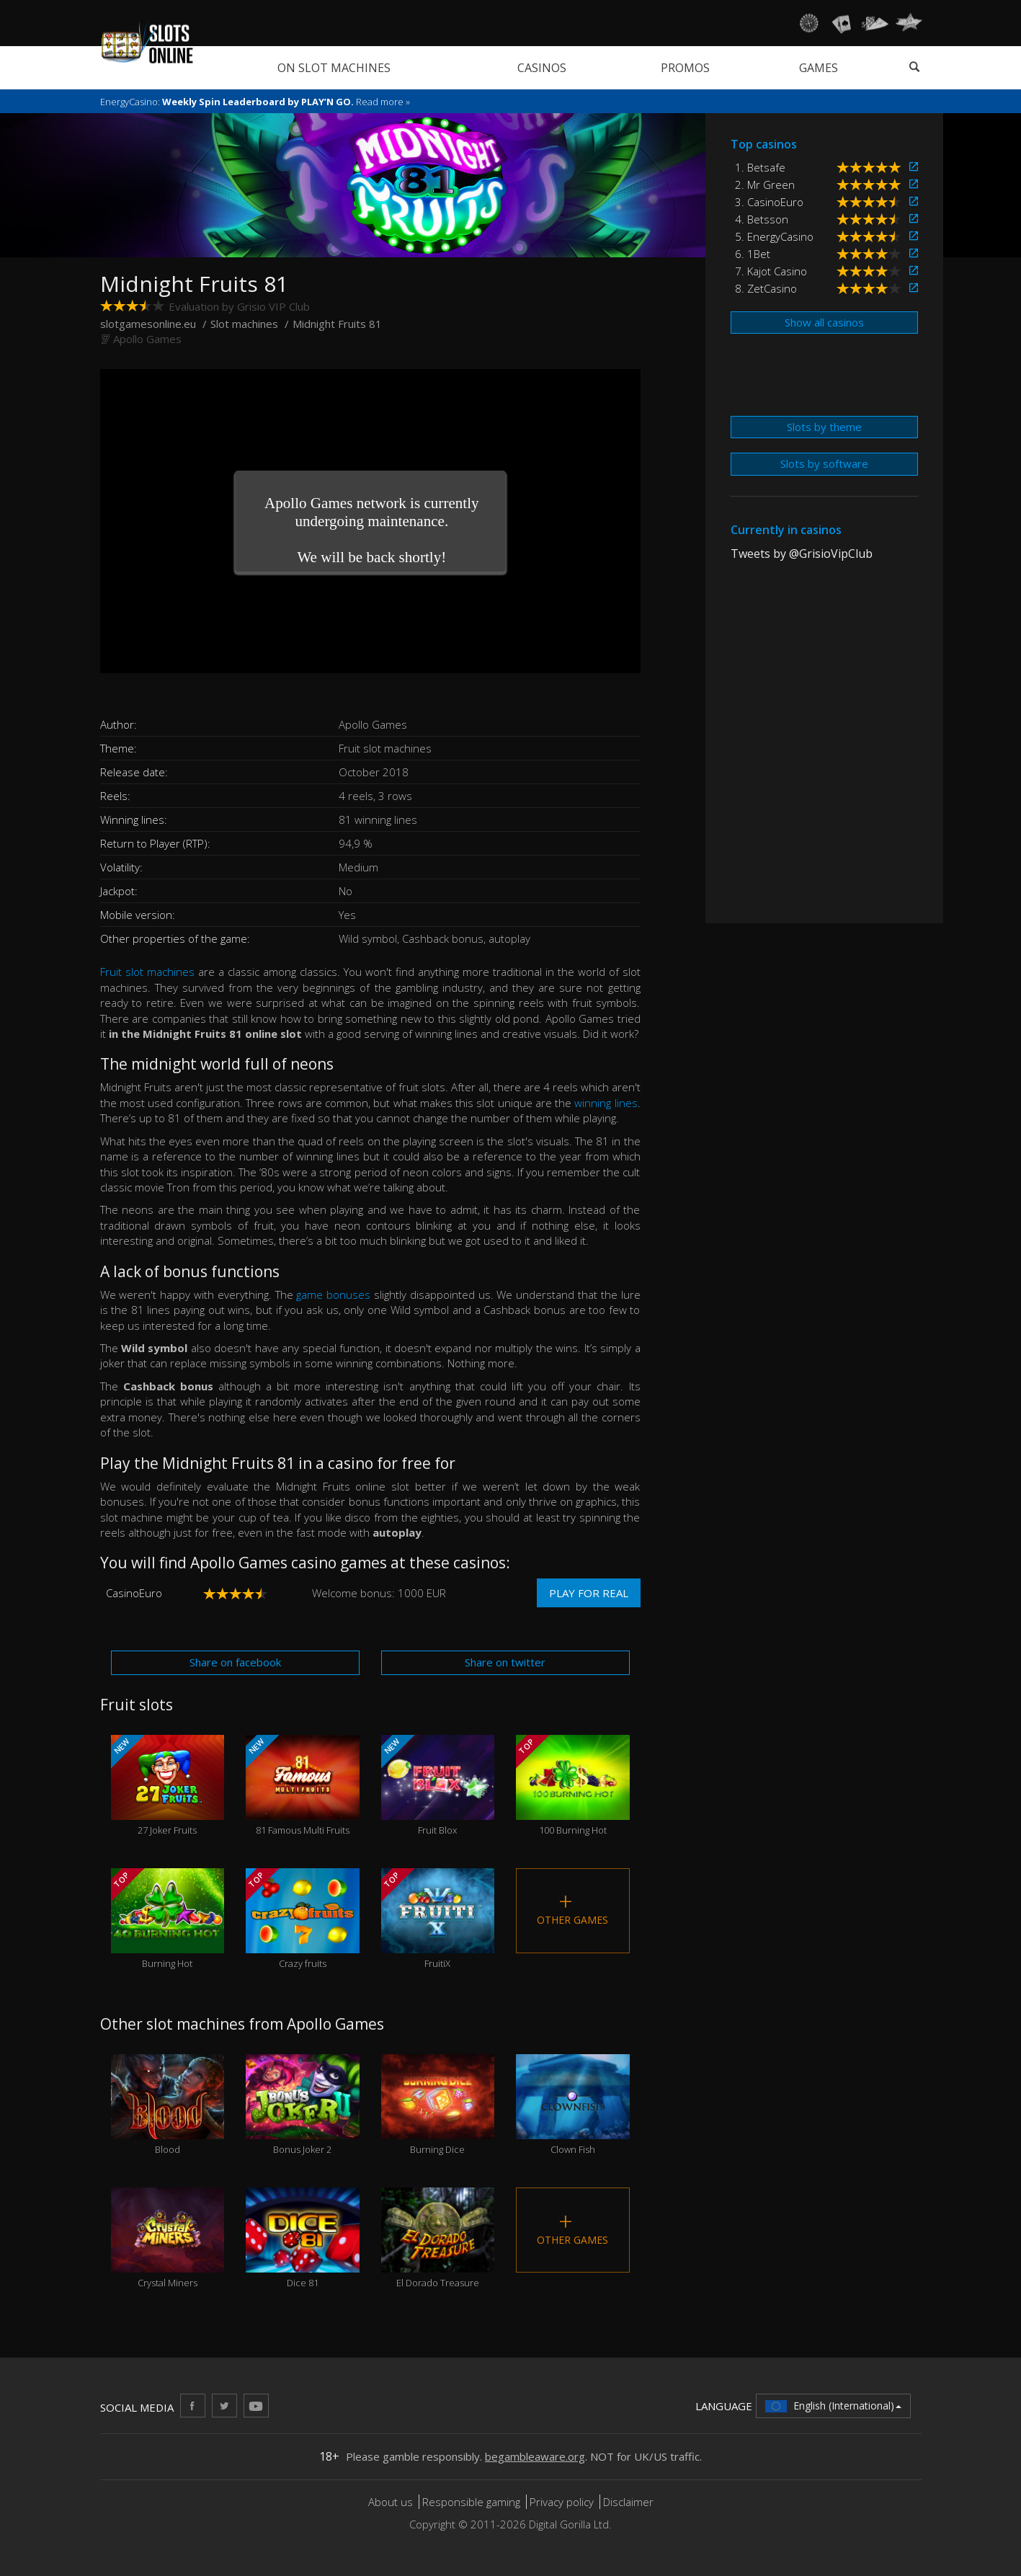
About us (392, 2502)
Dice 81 (303, 2238)
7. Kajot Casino (771, 271)
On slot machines (334, 68)
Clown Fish (573, 2105)
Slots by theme (824, 426)
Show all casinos (824, 322)
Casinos (541, 68)
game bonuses (333, 1294)
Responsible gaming (471, 2502)
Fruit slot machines (147, 971)
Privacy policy (562, 2502)
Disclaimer (628, 2502)
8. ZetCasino (766, 288)
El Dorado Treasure (438, 2238)
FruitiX (438, 1919)
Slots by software (824, 463)
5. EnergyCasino (774, 236)
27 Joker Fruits (168, 1785)
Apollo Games (147, 339)
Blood (168, 2105)
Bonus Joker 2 (303, 2105)
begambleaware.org (535, 2456)
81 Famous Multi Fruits (303, 1785)
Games (818, 68)
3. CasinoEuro (769, 201)
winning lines (605, 1103)
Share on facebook (235, 1662)
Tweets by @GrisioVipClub (802, 553)
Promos (685, 68)
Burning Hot (168, 1919)
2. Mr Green (765, 184)
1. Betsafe (760, 167)
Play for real (588, 1593)
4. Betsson (761, 219)
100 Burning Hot (573, 1785)
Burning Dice (438, 2105)
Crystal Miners (168, 2238)
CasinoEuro (134, 1593)
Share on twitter (505, 1662)
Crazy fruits (303, 1919)
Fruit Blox (438, 1785)
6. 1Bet (752, 253)
